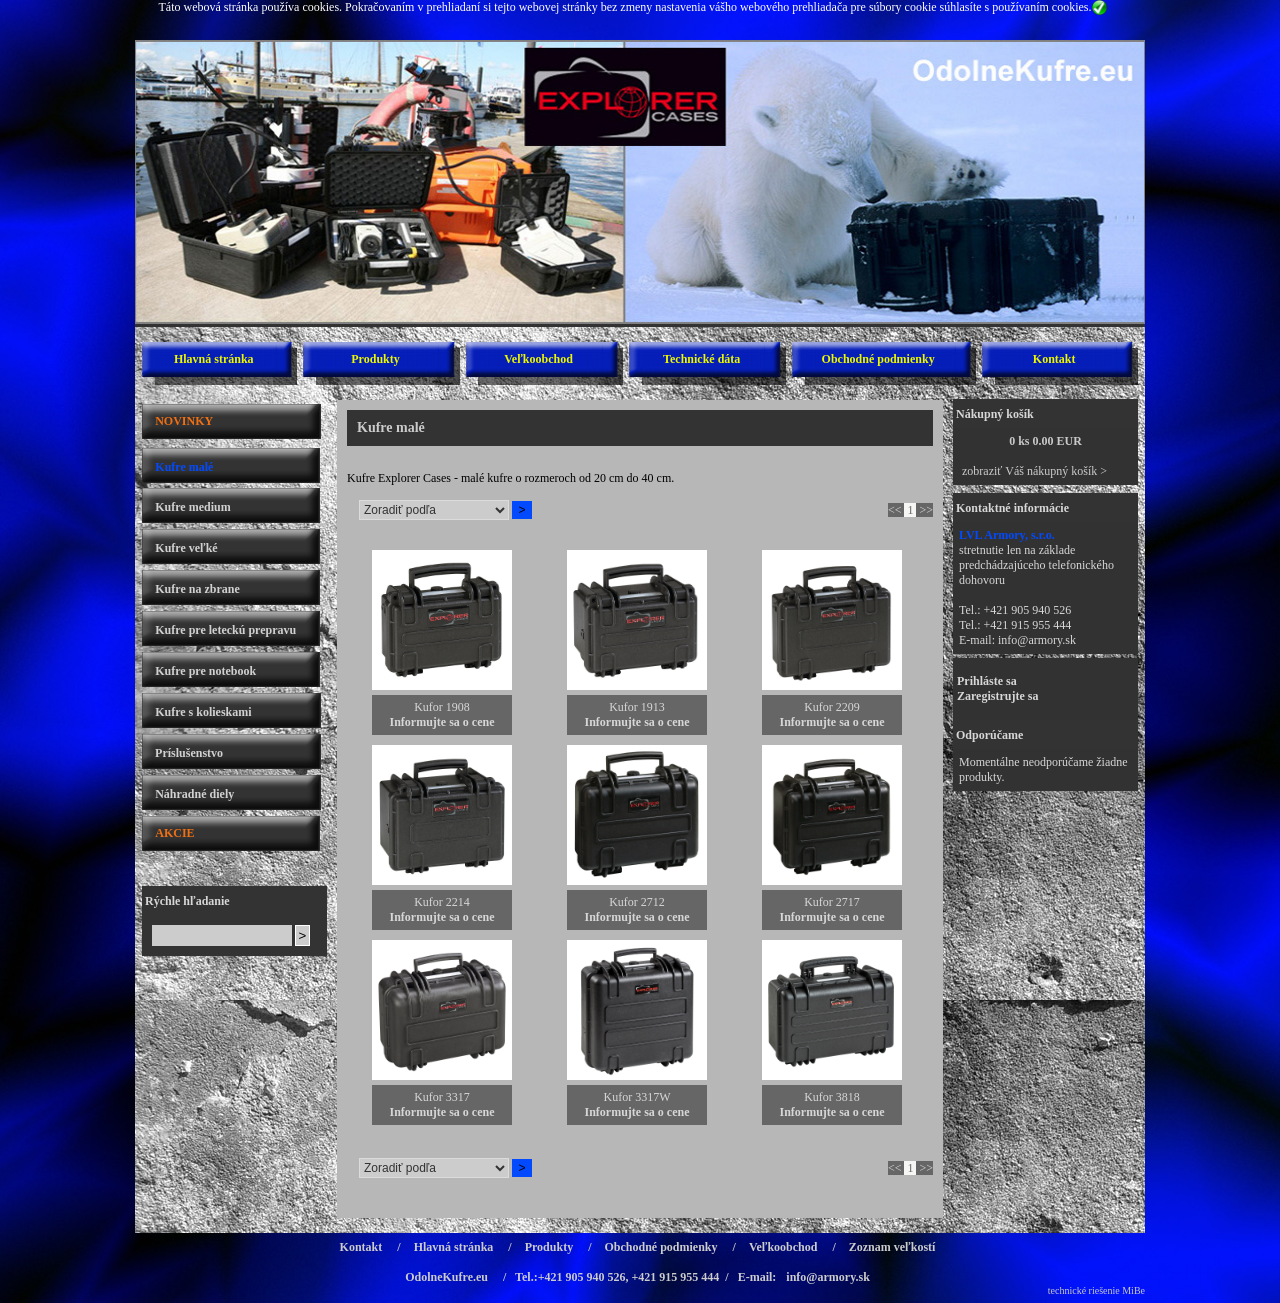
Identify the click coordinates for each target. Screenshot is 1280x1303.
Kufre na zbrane (197, 589)
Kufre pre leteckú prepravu (225, 630)
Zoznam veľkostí (892, 1247)
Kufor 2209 (832, 707)
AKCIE (174, 833)
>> (926, 510)
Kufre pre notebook (205, 671)
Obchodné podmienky (878, 359)
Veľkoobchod (538, 359)
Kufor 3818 (832, 1097)
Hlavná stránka (214, 359)
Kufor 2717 (832, 902)
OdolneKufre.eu (446, 1277)
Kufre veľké (186, 548)
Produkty (375, 359)
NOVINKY (184, 421)
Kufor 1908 (442, 707)
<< (895, 510)
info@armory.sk (1037, 640)
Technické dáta (701, 359)
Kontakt (1054, 359)
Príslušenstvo (189, 753)
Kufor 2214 (442, 902)
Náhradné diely (194, 794)
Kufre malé (184, 467)
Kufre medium (192, 507)
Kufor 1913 (637, 707)
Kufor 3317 (442, 1097)
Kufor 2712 (637, 902)
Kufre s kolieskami (203, 712)
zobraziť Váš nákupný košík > (1034, 471)
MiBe (1133, 1290)
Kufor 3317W (637, 1097)
